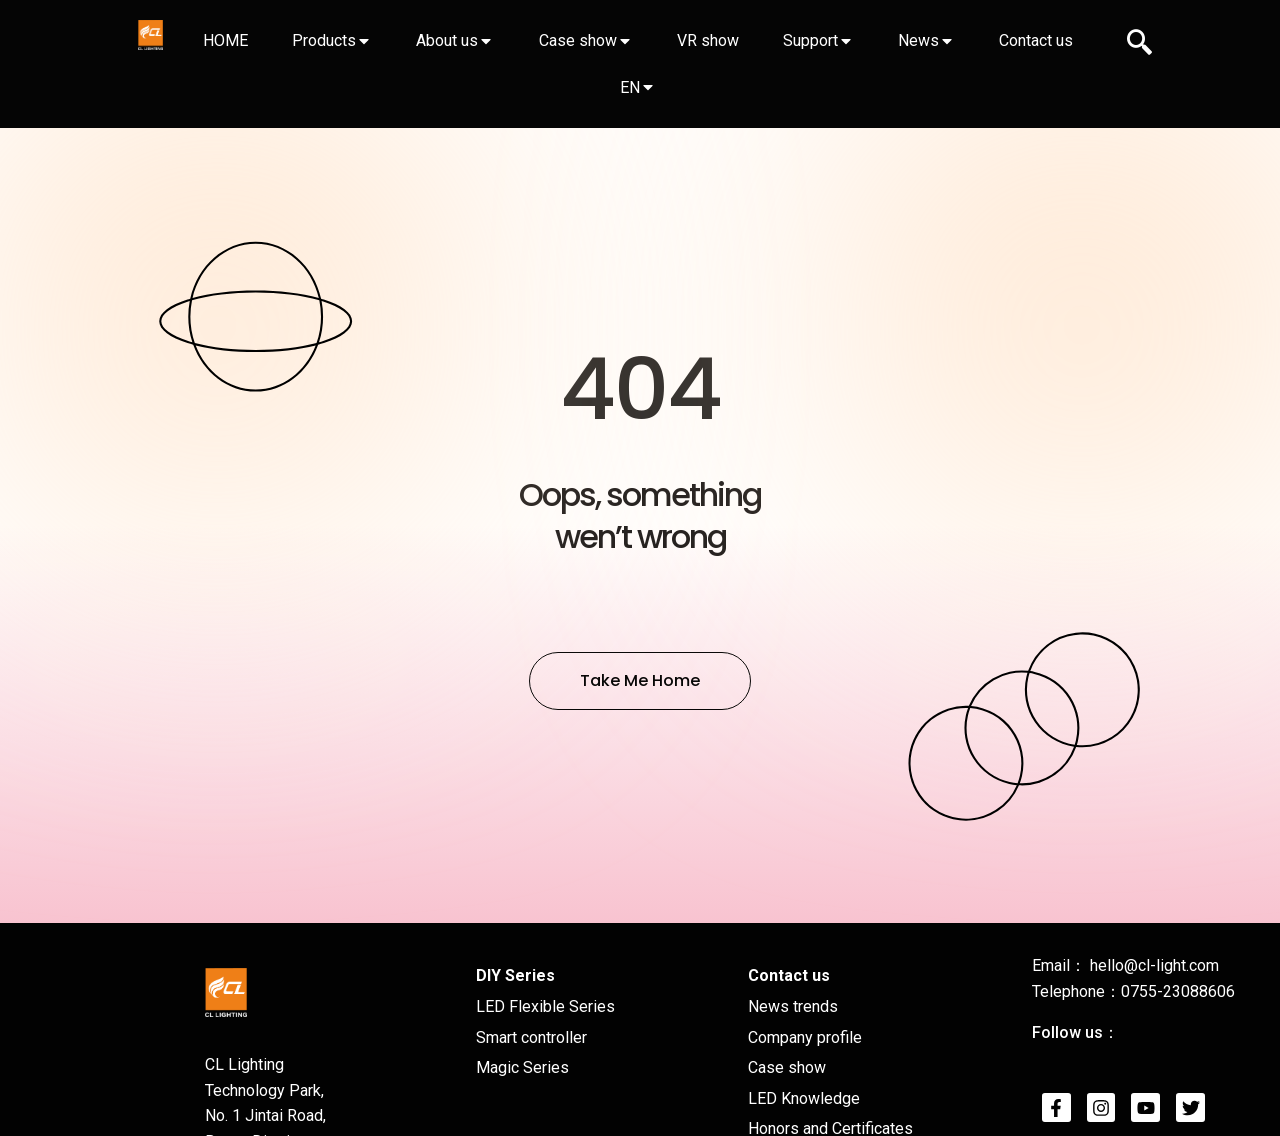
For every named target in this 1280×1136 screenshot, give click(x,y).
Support (810, 40)
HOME (225, 40)
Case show (578, 40)
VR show (708, 40)
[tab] (225, 41)
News (918, 40)
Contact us (1036, 40)
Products (324, 40)
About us (447, 40)
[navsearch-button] (1139, 45)
